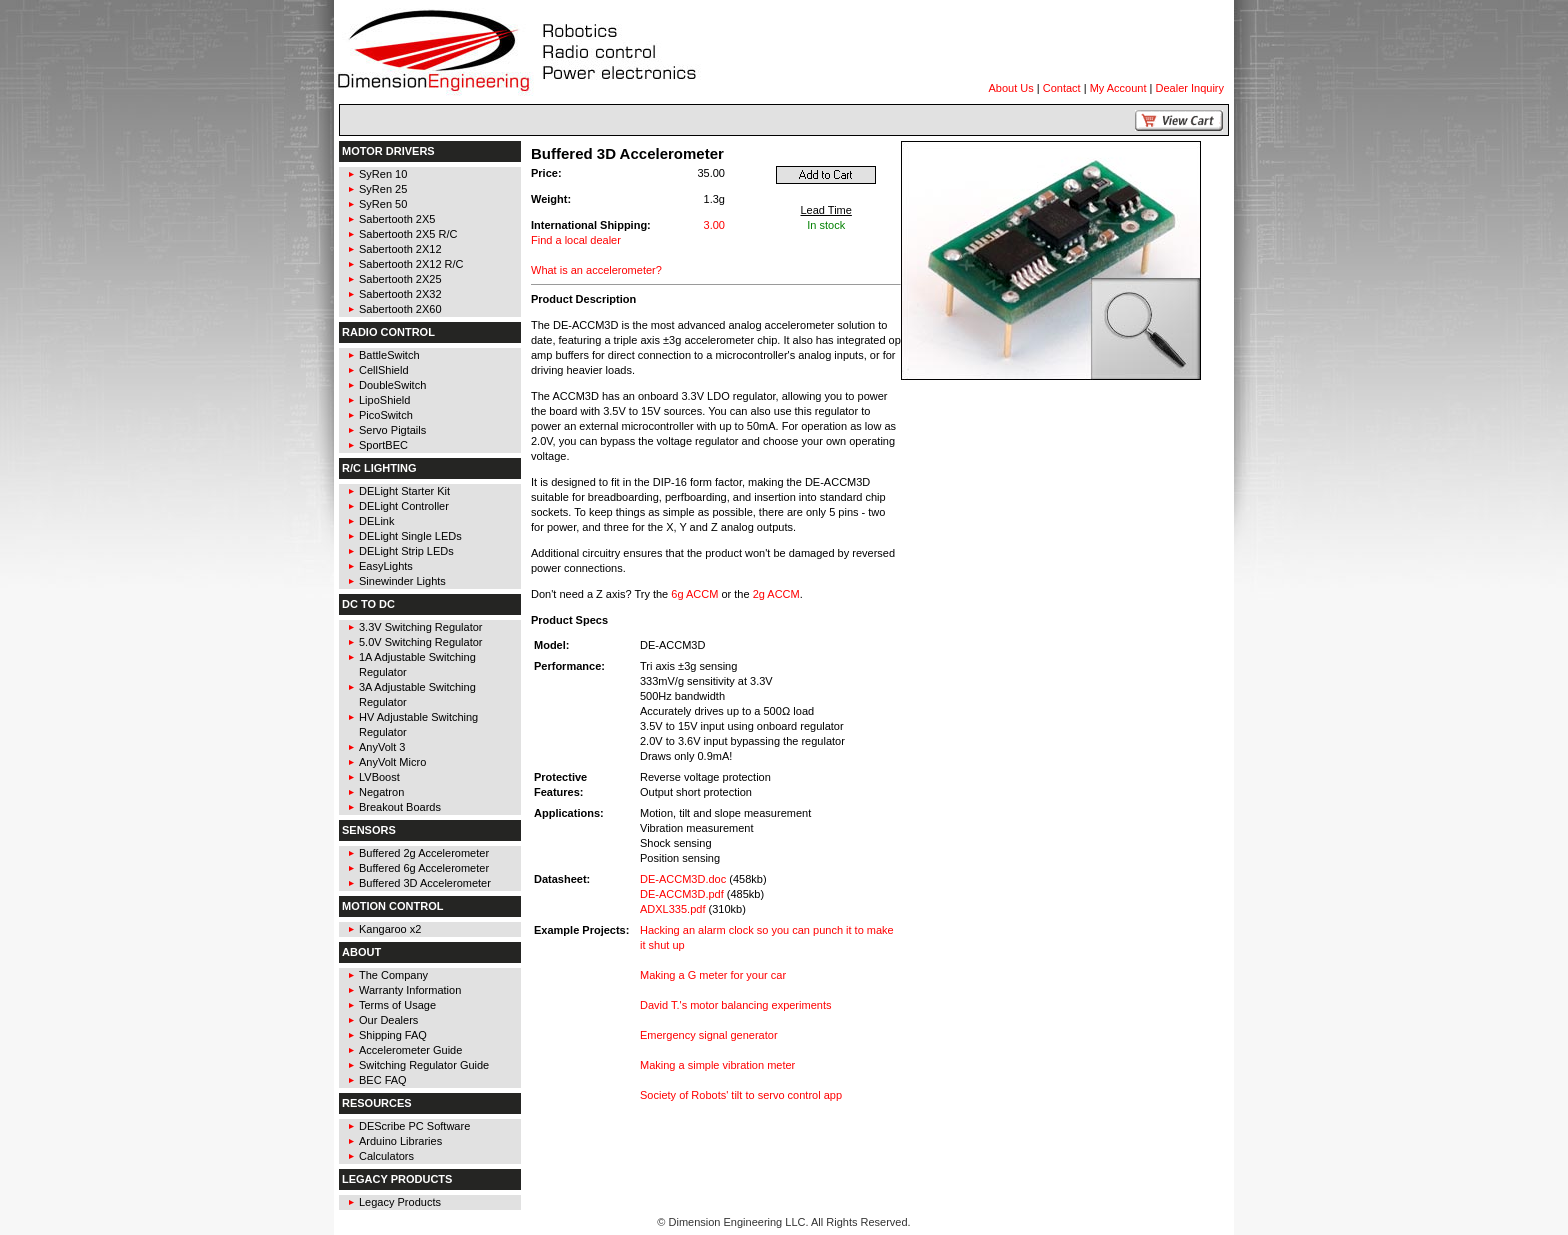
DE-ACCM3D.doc (683, 879)
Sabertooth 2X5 (397, 219)
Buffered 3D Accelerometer (425, 883)
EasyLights (386, 566)
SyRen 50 (383, 204)
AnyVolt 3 (382, 747)
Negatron (381, 792)
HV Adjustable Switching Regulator (418, 724)
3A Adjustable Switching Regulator (417, 694)
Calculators (386, 1156)
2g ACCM (776, 594)
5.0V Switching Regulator (421, 642)
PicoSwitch (386, 415)
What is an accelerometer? (596, 270)
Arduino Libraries (400, 1141)
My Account (1118, 88)
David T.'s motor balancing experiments (735, 1005)
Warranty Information (410, 990)
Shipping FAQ (393, 1035)
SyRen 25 (383, 189)
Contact (1062, 88)
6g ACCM (694, 594)
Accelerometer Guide (410, 1050)
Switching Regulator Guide (424, 1065)
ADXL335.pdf (672, 909)
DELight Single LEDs (410, 536)
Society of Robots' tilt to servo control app (741, 1095)
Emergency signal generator (709, 1035)
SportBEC (383, 445)
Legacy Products (400, 1202)
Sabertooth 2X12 (400, 249)
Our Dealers (388, 1020)
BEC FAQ (383, 1080)
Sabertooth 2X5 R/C (408, 234)
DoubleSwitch (392, 385)
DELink (376, 521)
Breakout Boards (400, 807)
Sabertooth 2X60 (400, 309)
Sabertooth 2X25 (400, 279)
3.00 (714, 225)
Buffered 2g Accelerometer (424, 853)
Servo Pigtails (392, 430)
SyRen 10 (383, 174)
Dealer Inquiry (1190, 88)
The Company (393, 975)
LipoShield (384, 400)
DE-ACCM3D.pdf (682, 894)
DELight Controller (404, 506)
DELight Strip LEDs (406, 551)
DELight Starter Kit (404, 491)
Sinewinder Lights (402, 581)
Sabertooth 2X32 (400, 294)
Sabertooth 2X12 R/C (411, 264)
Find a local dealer (576, 240)
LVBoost (379, 777)
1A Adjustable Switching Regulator (417, 664)
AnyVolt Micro (392, 762)
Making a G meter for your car (713, 975)
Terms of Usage (397, 1005)
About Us (1011, 88)
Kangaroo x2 (390, 929)
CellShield (384, 370)
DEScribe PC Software (414, 1126)
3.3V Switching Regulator (421, 627)
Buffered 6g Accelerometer (424, 868)
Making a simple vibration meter (717, 1065)
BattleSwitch (389, 355)
